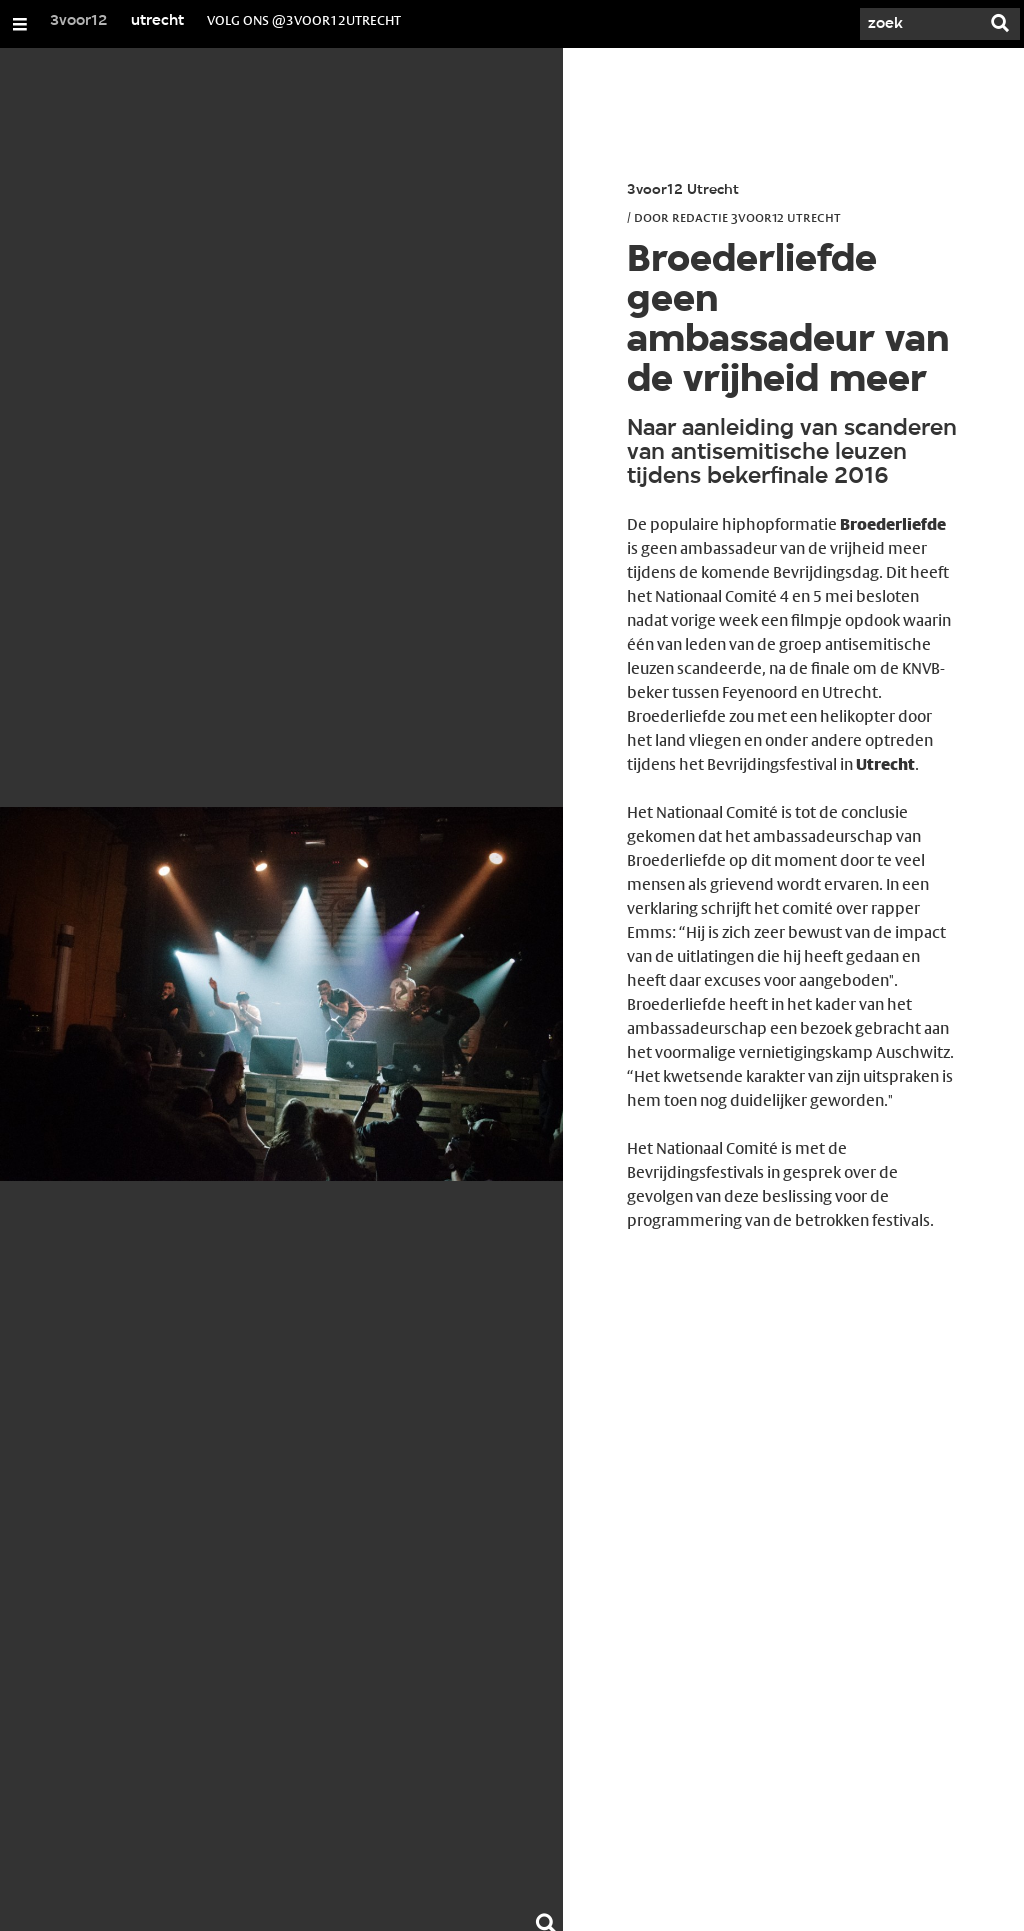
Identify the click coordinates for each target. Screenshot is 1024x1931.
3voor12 (79, 21)
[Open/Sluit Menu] (20, 24)
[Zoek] (920, 24)
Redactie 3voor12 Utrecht (756, 217)
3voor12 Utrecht (683, 190)
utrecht (157, 21)
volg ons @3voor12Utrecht (304, 20)
